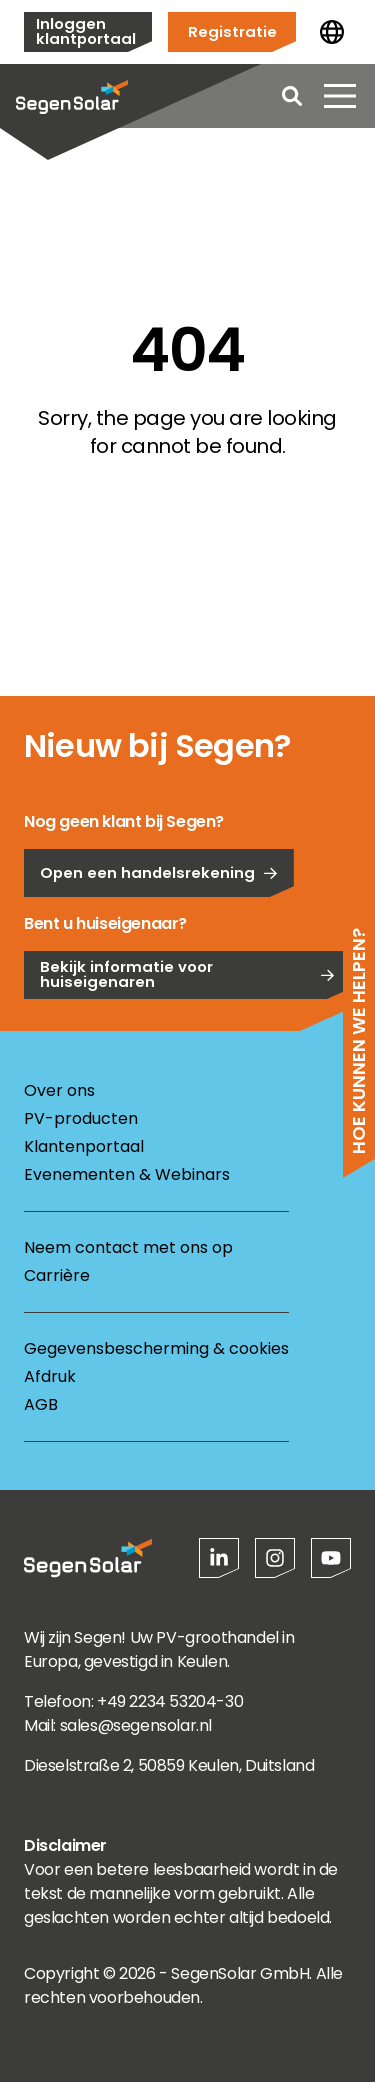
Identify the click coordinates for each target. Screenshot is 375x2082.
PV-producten (81, 1118)
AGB (41, 1404)
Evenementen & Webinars (127, 1174)
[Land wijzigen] (332, 32)
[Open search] (292, 96)
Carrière (57, 1275)
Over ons (59, 1090)
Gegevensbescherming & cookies (156, 1348)
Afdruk (50, 1376)
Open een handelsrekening (159, 949)
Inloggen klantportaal (86, 31)
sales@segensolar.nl (136, 1725)
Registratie (232, 31)
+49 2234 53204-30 (170, 1701)
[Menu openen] (340, 96)
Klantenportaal (84, 1146)
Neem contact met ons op (128, 1247)
